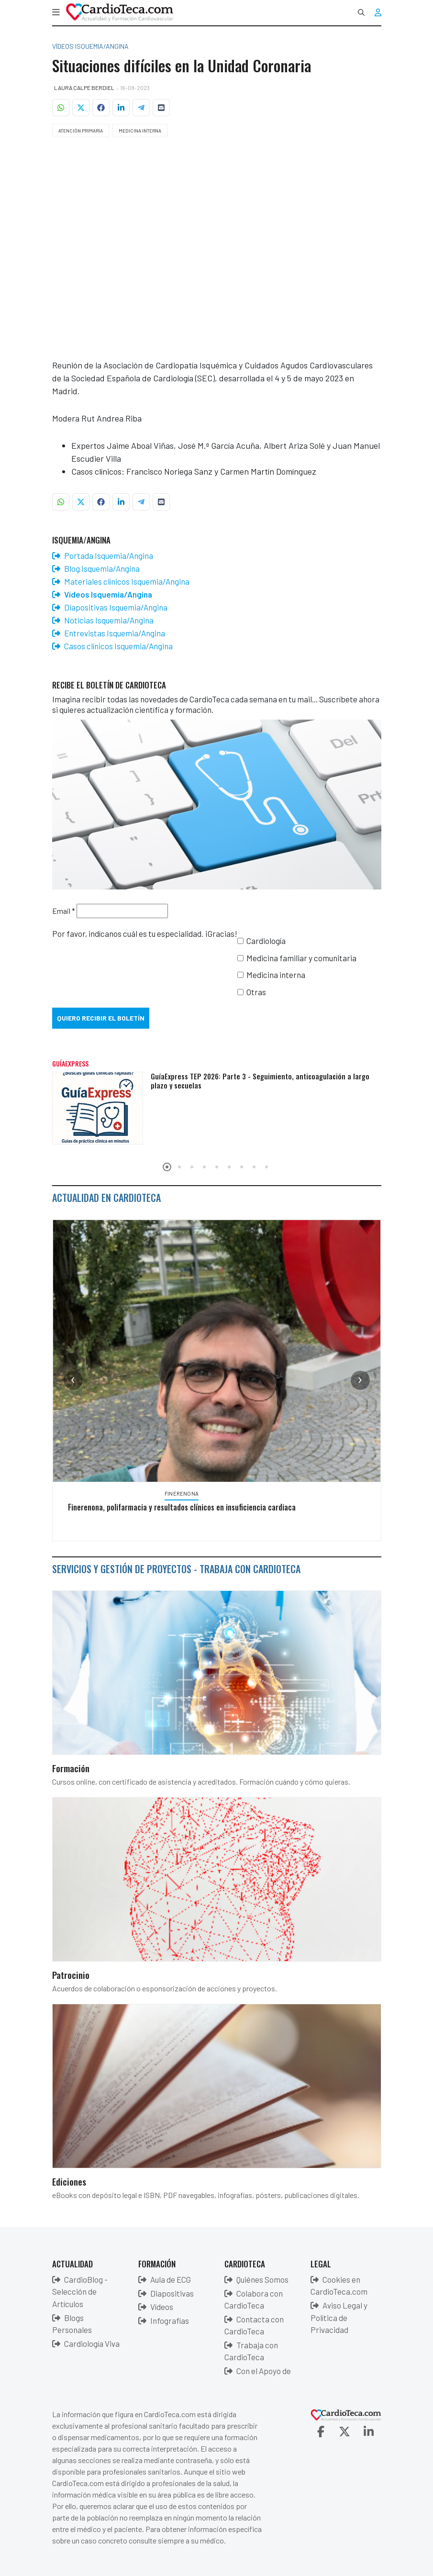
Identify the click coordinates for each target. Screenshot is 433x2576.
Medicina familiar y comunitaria (301, 958)
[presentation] (73, 1380)
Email (63, 910)
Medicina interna (275, 974)
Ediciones (69, 2181)
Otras (256, 992)
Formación (70, 1768)
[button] (56, 12)
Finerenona (182, 1493)
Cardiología (266, 940)
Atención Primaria (80, 130)
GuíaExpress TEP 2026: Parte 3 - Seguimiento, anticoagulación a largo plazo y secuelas (260, 1080)
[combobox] (361, 12)
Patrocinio (70, 1974)
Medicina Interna (140, 130)
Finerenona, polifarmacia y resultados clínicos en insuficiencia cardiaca (182, 1507)
